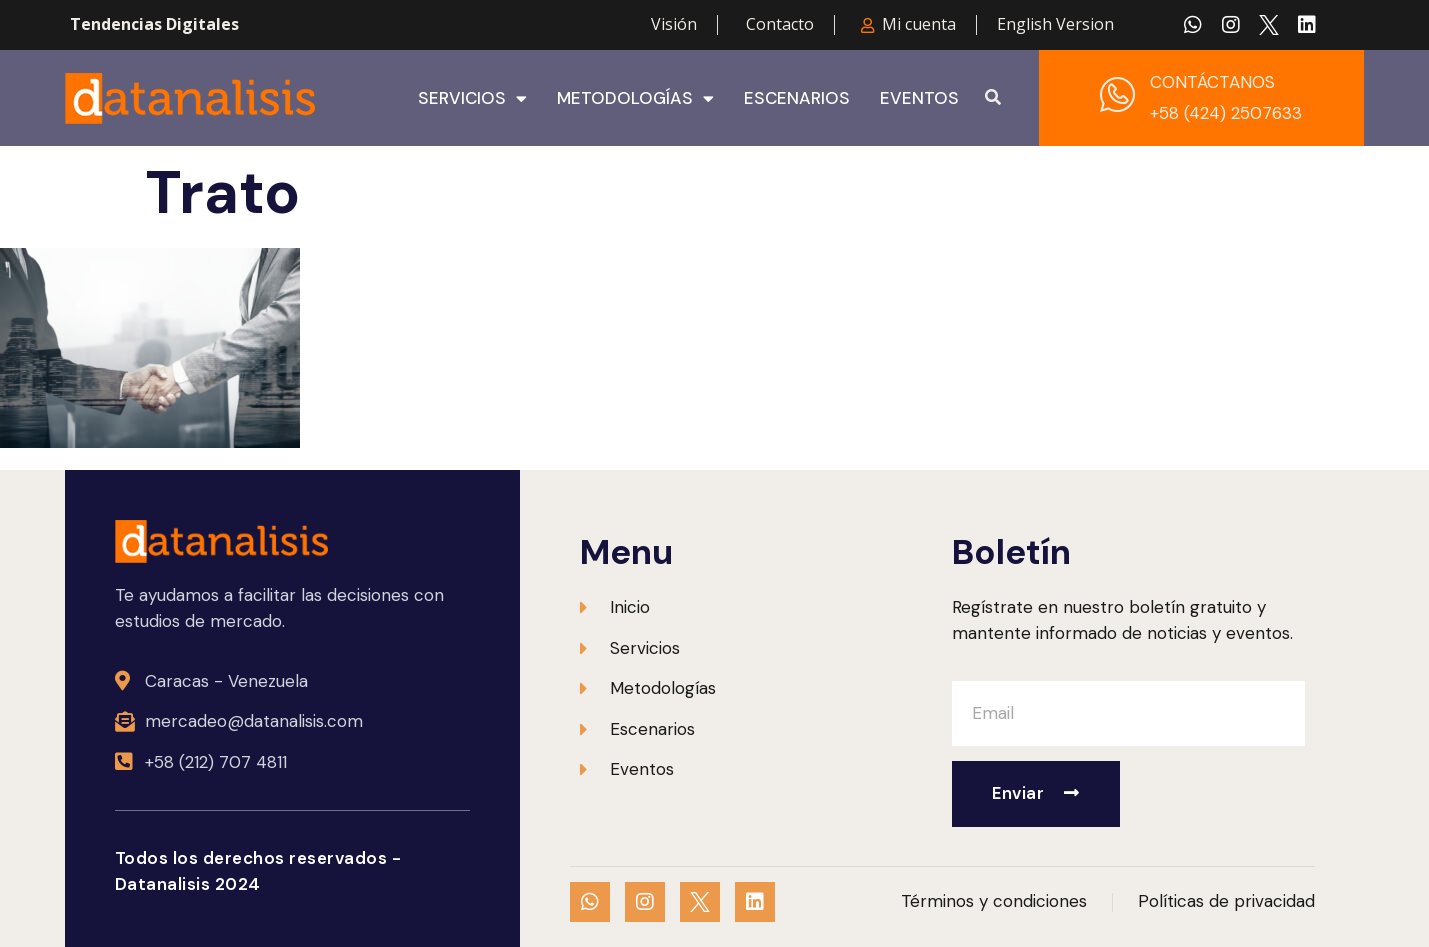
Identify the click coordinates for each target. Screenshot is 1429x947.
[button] (993, 98)
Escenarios (797, 98)
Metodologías (635, 98)
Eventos (919, 98)
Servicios (472, 98)
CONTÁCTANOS (1212, 82)
